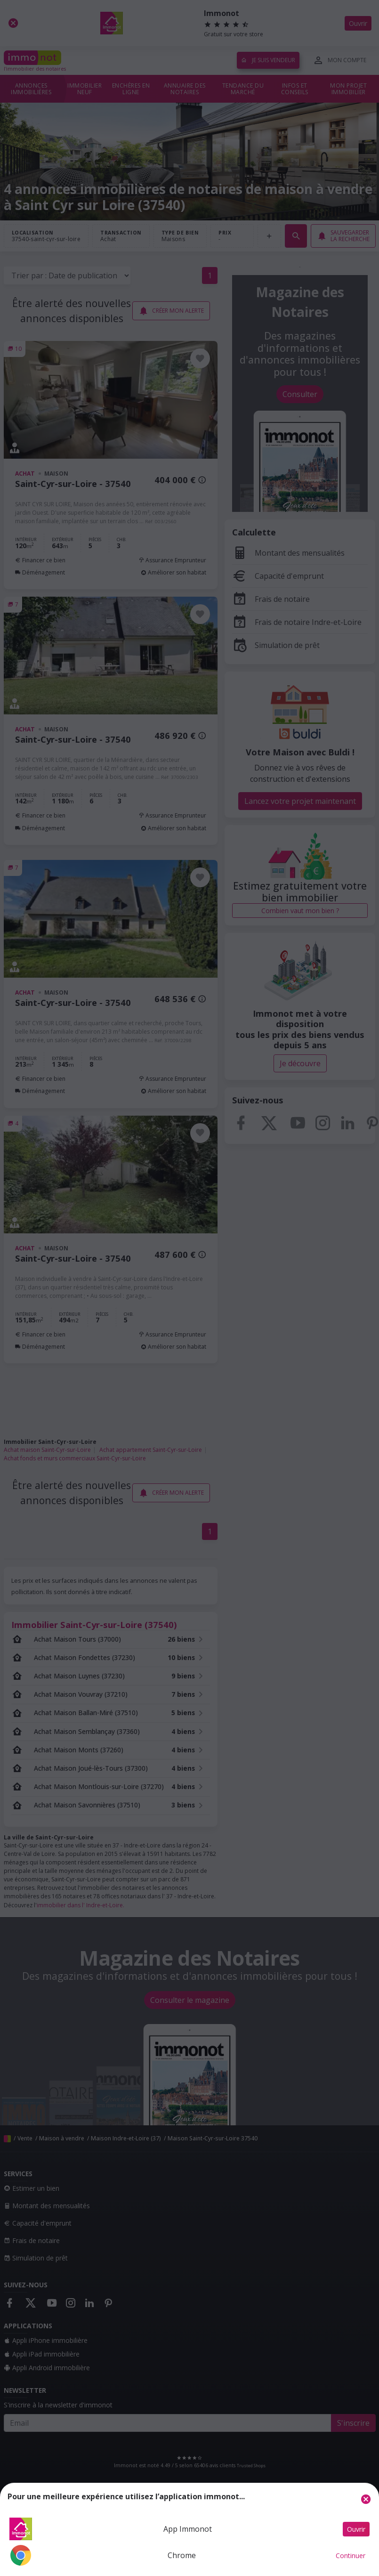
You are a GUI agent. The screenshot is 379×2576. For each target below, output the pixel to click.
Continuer (350, 2555)
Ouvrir (356, 2529)
